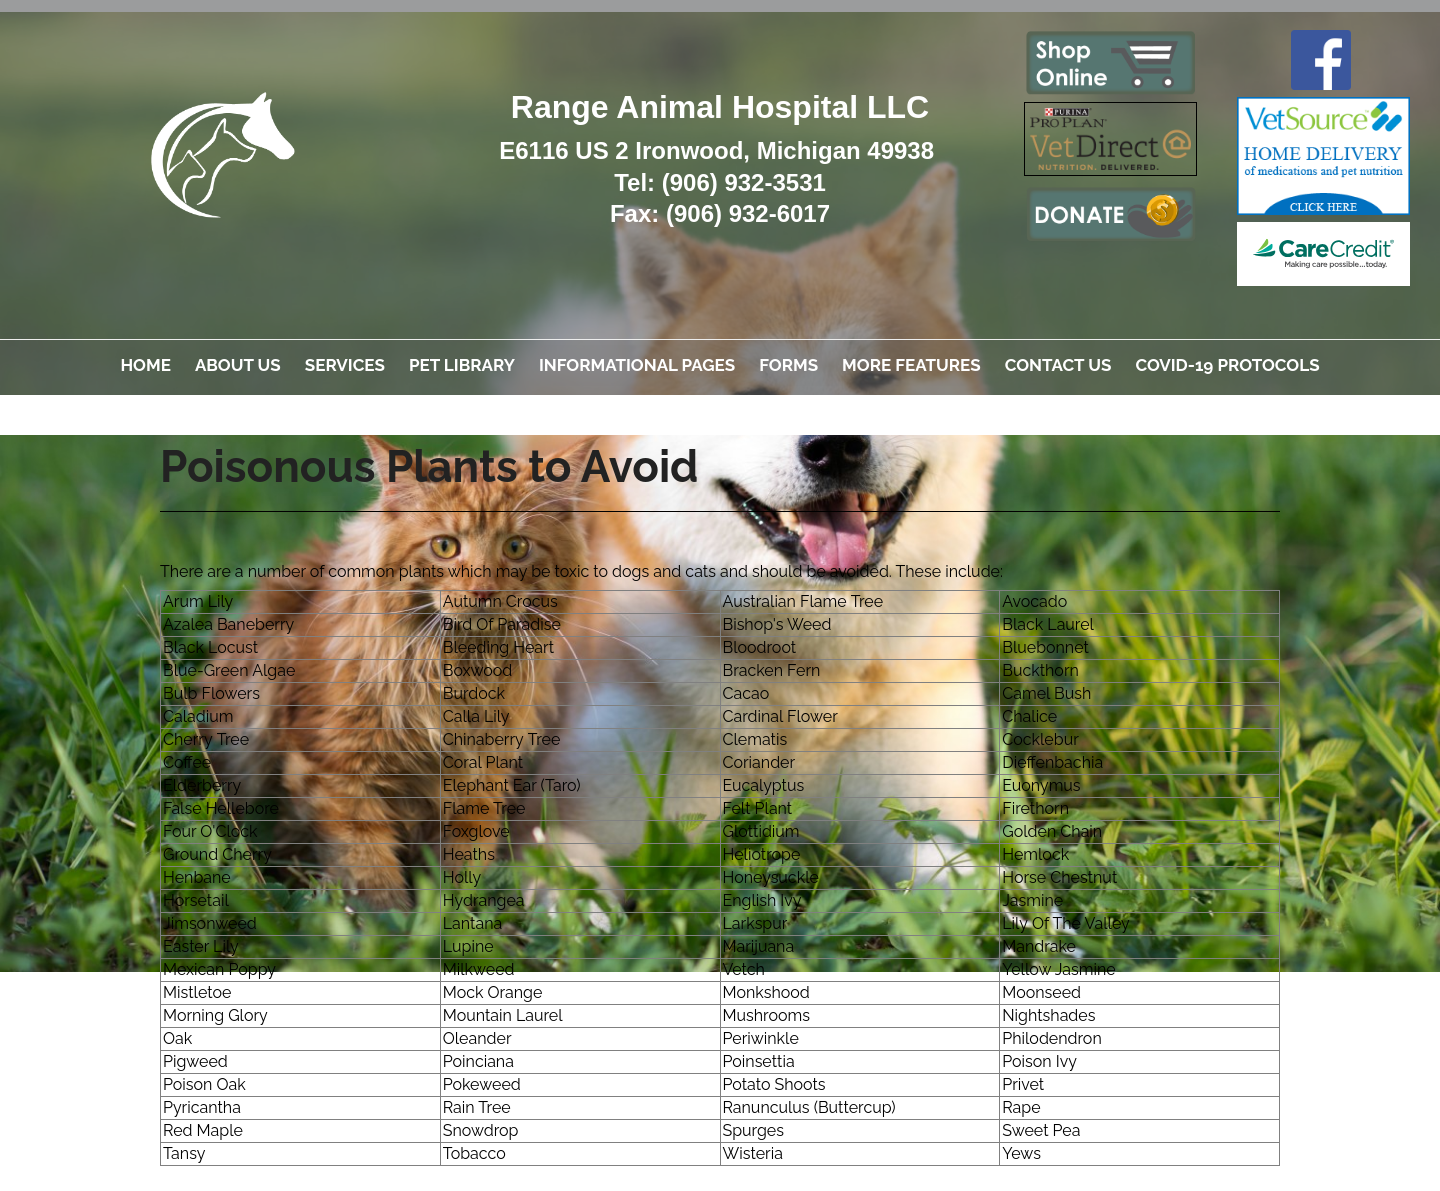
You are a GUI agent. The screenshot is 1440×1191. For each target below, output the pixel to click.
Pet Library (462, 365)
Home (145, 365)
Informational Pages (637, 365)
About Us (238, 365)
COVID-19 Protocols (1227, 365)
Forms (788, 365)
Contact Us (1058, 365)
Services (345, 365)
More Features (911, 365)
